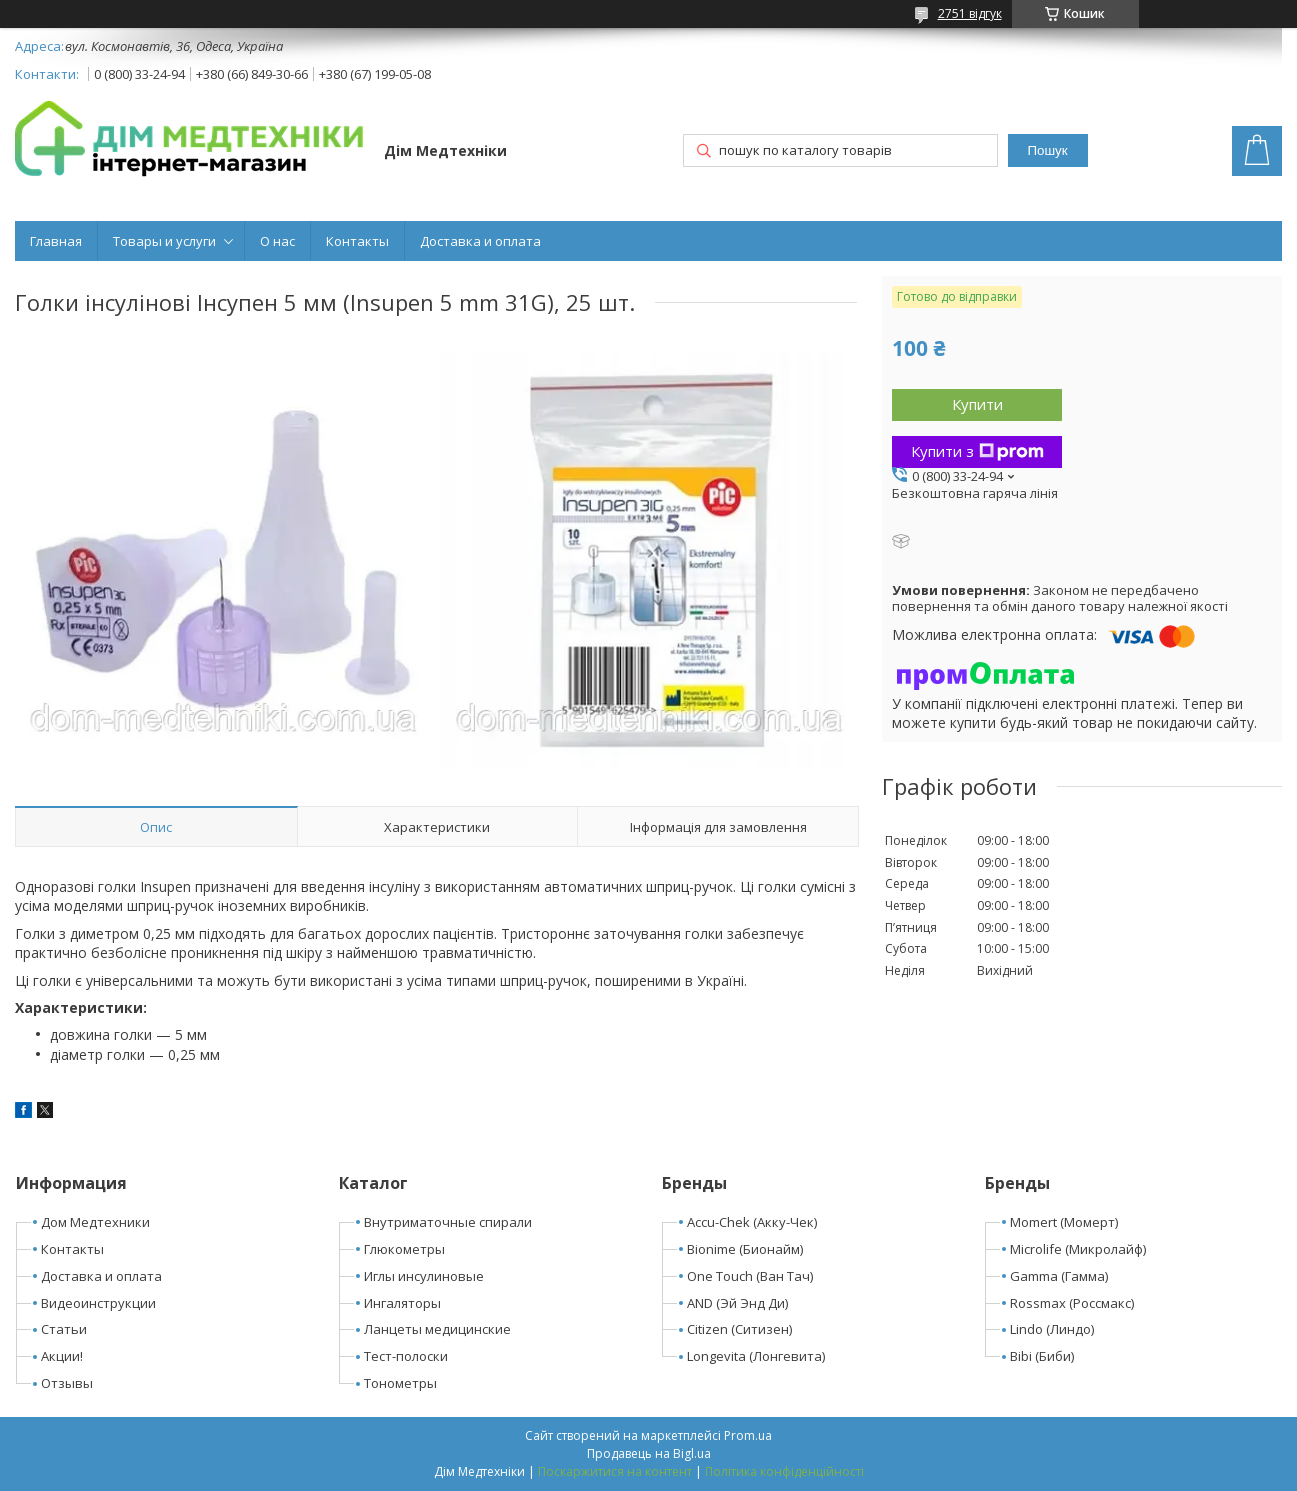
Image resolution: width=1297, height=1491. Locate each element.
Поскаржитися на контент (615, 1471)
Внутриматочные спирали (448, 1222)
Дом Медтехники (95, 1222)
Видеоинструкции (98, 1303)
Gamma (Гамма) (1059, 1276)
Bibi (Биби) (1042, 1356)
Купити (977, 404)
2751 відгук (970, 13)
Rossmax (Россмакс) (1072, 1303)
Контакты (357, 241)
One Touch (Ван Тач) (750, 1276)
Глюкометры (404, 1249)
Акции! (62, 1356)
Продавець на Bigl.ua (649, 1453)
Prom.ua (748, 1435)
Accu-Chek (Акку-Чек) (752, 1222)
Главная (56, 241)
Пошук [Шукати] (1047, 150)
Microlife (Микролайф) (1078, 1249)
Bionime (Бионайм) (745, 1249)
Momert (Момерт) (1064, 1222)
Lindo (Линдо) (1052, 1329)
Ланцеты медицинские (437, 1329)
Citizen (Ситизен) (739, 1329)
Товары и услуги (164, 241)
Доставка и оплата (480, 241)
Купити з (977, 451)
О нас (277, 241)
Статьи (64, 1329)
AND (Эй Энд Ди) (737, 1303)
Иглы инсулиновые (424, 1276)
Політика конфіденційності (784, 1471)
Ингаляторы (402, 1303)
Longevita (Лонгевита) (756, 1356)
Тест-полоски (406, 1356)
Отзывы (67, 1383)
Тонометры (400, 1383)
